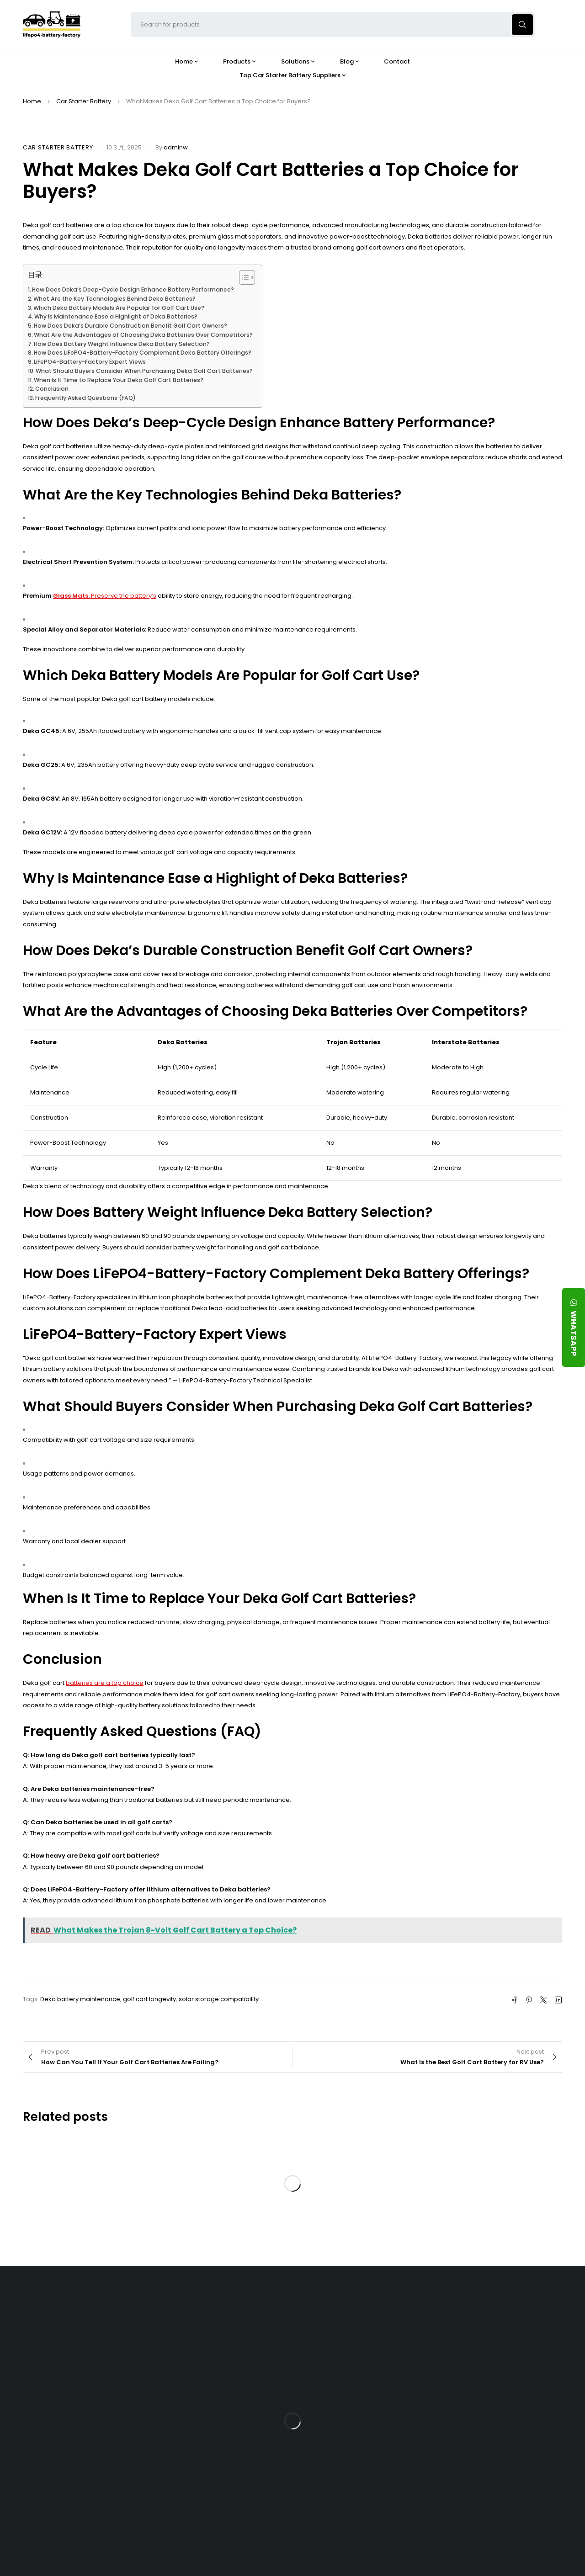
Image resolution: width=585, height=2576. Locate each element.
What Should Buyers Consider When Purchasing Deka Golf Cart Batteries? (144, 371)
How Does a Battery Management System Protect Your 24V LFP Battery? (360, 2408)
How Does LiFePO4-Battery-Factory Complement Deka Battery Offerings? (142, 352)
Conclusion (52, 389)
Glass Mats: (71, 595)
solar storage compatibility (219, 1999)
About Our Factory (185, 2305)
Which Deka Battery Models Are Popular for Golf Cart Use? (118, 308)
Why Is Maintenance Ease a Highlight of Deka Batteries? (115, 316)
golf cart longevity (149, 1999)
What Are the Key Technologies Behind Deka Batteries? (114, 299)
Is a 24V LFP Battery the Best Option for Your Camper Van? (361, 2515)
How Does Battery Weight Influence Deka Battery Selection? (122, 344)
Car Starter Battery (83, 101)
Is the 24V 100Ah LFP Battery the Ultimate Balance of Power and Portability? (361, 2337)
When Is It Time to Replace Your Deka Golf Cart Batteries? (118, 380)
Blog (335, 2305)
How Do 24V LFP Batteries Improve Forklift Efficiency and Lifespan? (364, 2444)
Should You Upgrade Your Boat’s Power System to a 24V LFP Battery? (358, 2480)
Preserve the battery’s (123, 595)
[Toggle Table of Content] (242, 277)
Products (256, 2305)
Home (32, 101)
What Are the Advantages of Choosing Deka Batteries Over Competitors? (143, 335)
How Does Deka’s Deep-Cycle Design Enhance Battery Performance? (133, 289)
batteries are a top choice (105, 1682)
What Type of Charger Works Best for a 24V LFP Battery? (363, 2372)
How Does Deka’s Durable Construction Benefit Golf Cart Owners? (130, 325)
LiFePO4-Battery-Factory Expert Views (90, 362)
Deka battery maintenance (80, 1999)
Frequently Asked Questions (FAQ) (85, 398)
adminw (176, 147)
